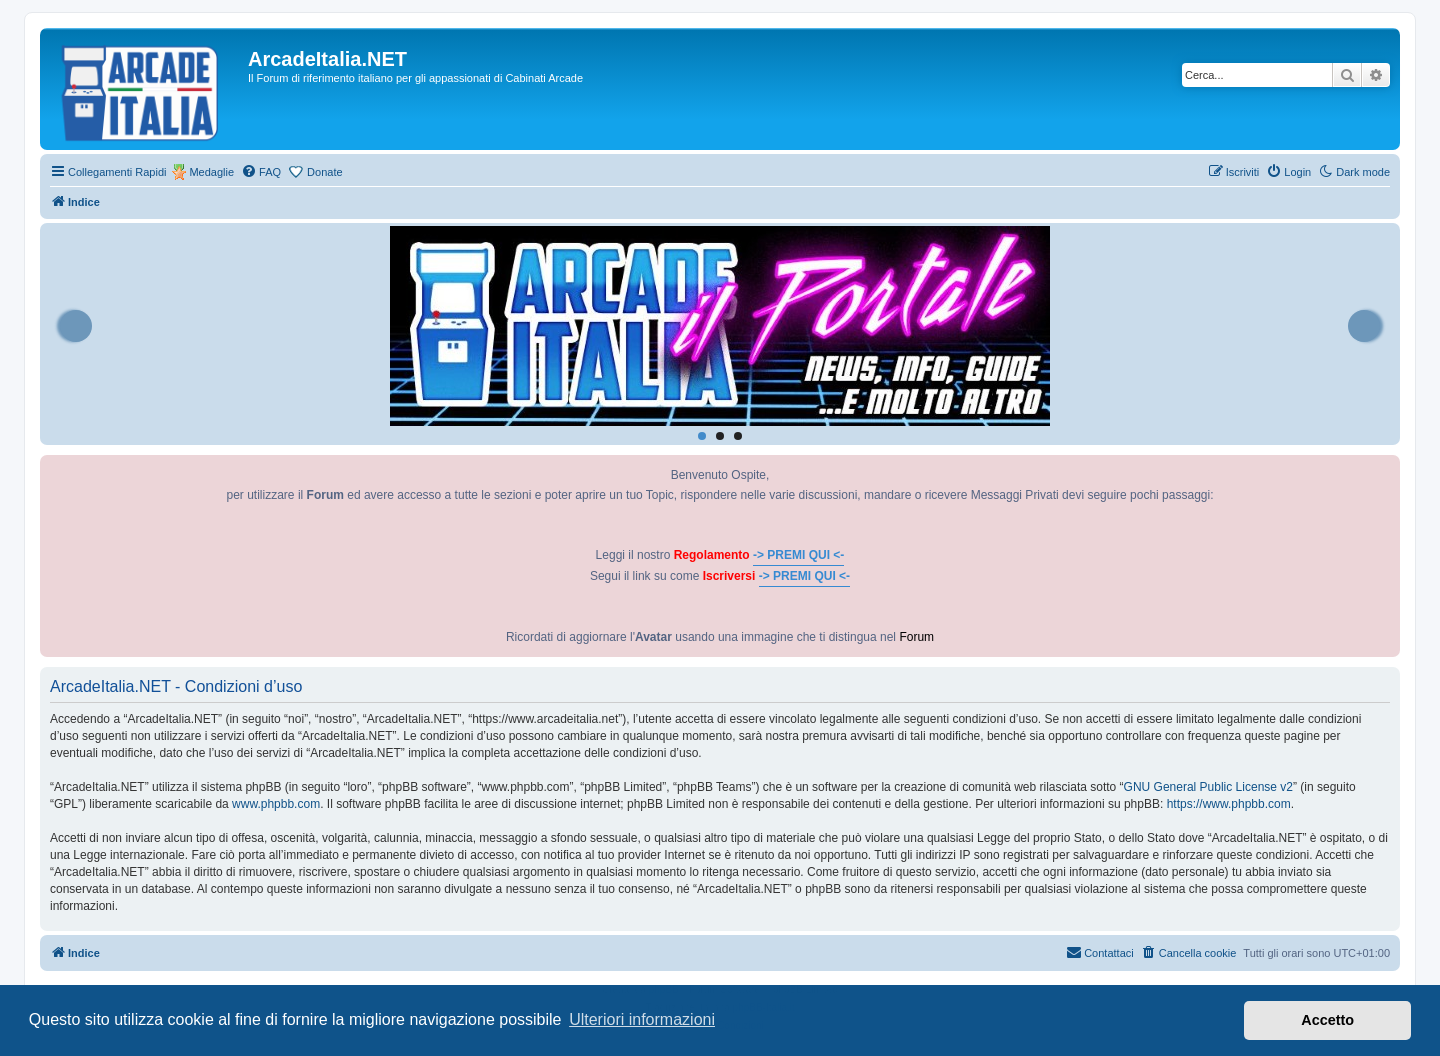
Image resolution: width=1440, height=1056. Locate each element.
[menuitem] (261, 172)
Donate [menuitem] (324, 172)
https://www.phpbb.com (1229, 804)
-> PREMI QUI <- (798, 555)
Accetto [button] (1327, 1020)
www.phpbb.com (276, 804)
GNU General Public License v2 (1208, 787)
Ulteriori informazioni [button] (642, 1019)
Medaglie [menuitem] (211, 172)
